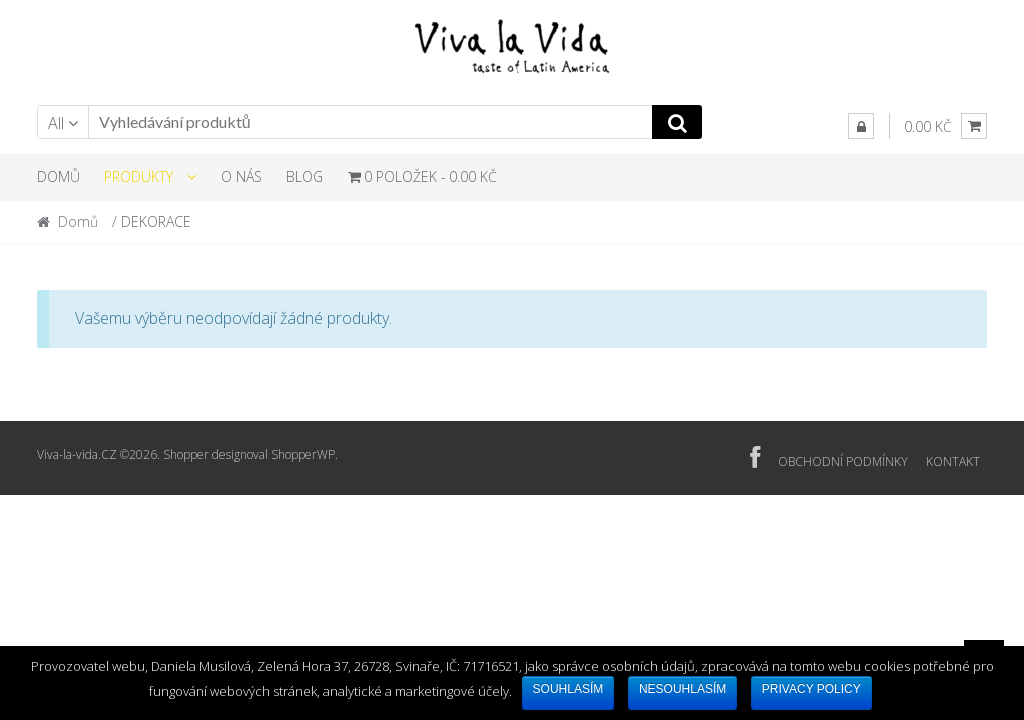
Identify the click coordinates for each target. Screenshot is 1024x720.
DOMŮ (58, 176)
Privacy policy (811, 689)
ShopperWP (303, 454)
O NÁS (241, 176)
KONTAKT (953, 461)
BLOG (304, 176)
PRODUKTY (138, 176)
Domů (78, 221)
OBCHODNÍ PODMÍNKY (843, 461)
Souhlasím (568, 689)
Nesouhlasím (682, 689)
